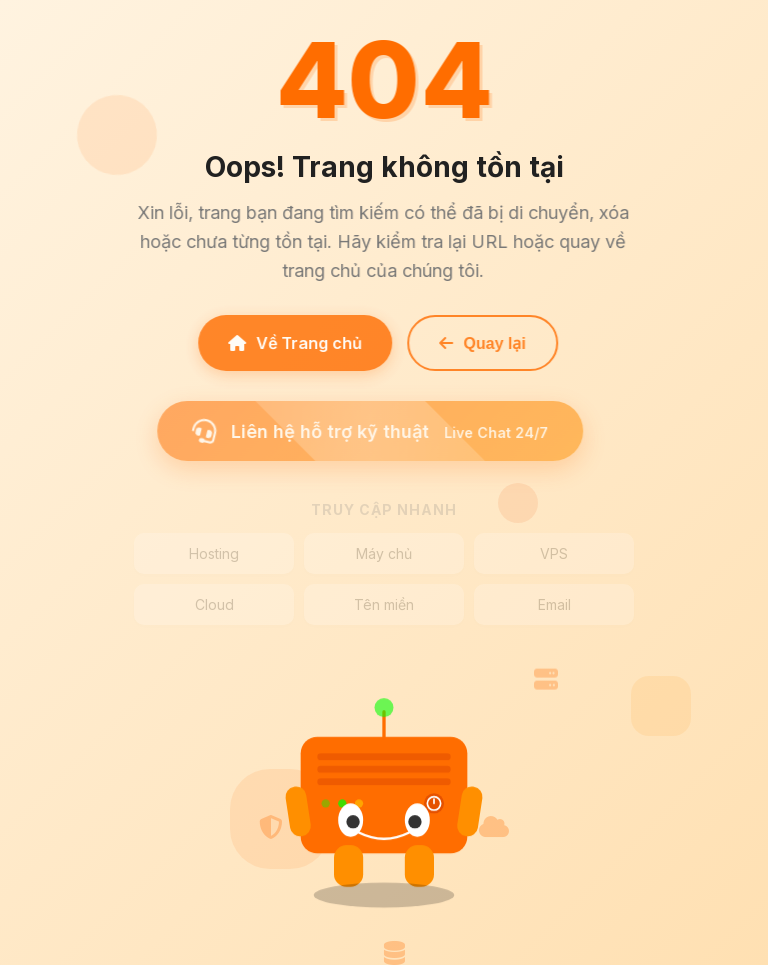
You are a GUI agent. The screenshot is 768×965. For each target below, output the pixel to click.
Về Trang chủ (292, 343)
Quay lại (479, 343)
